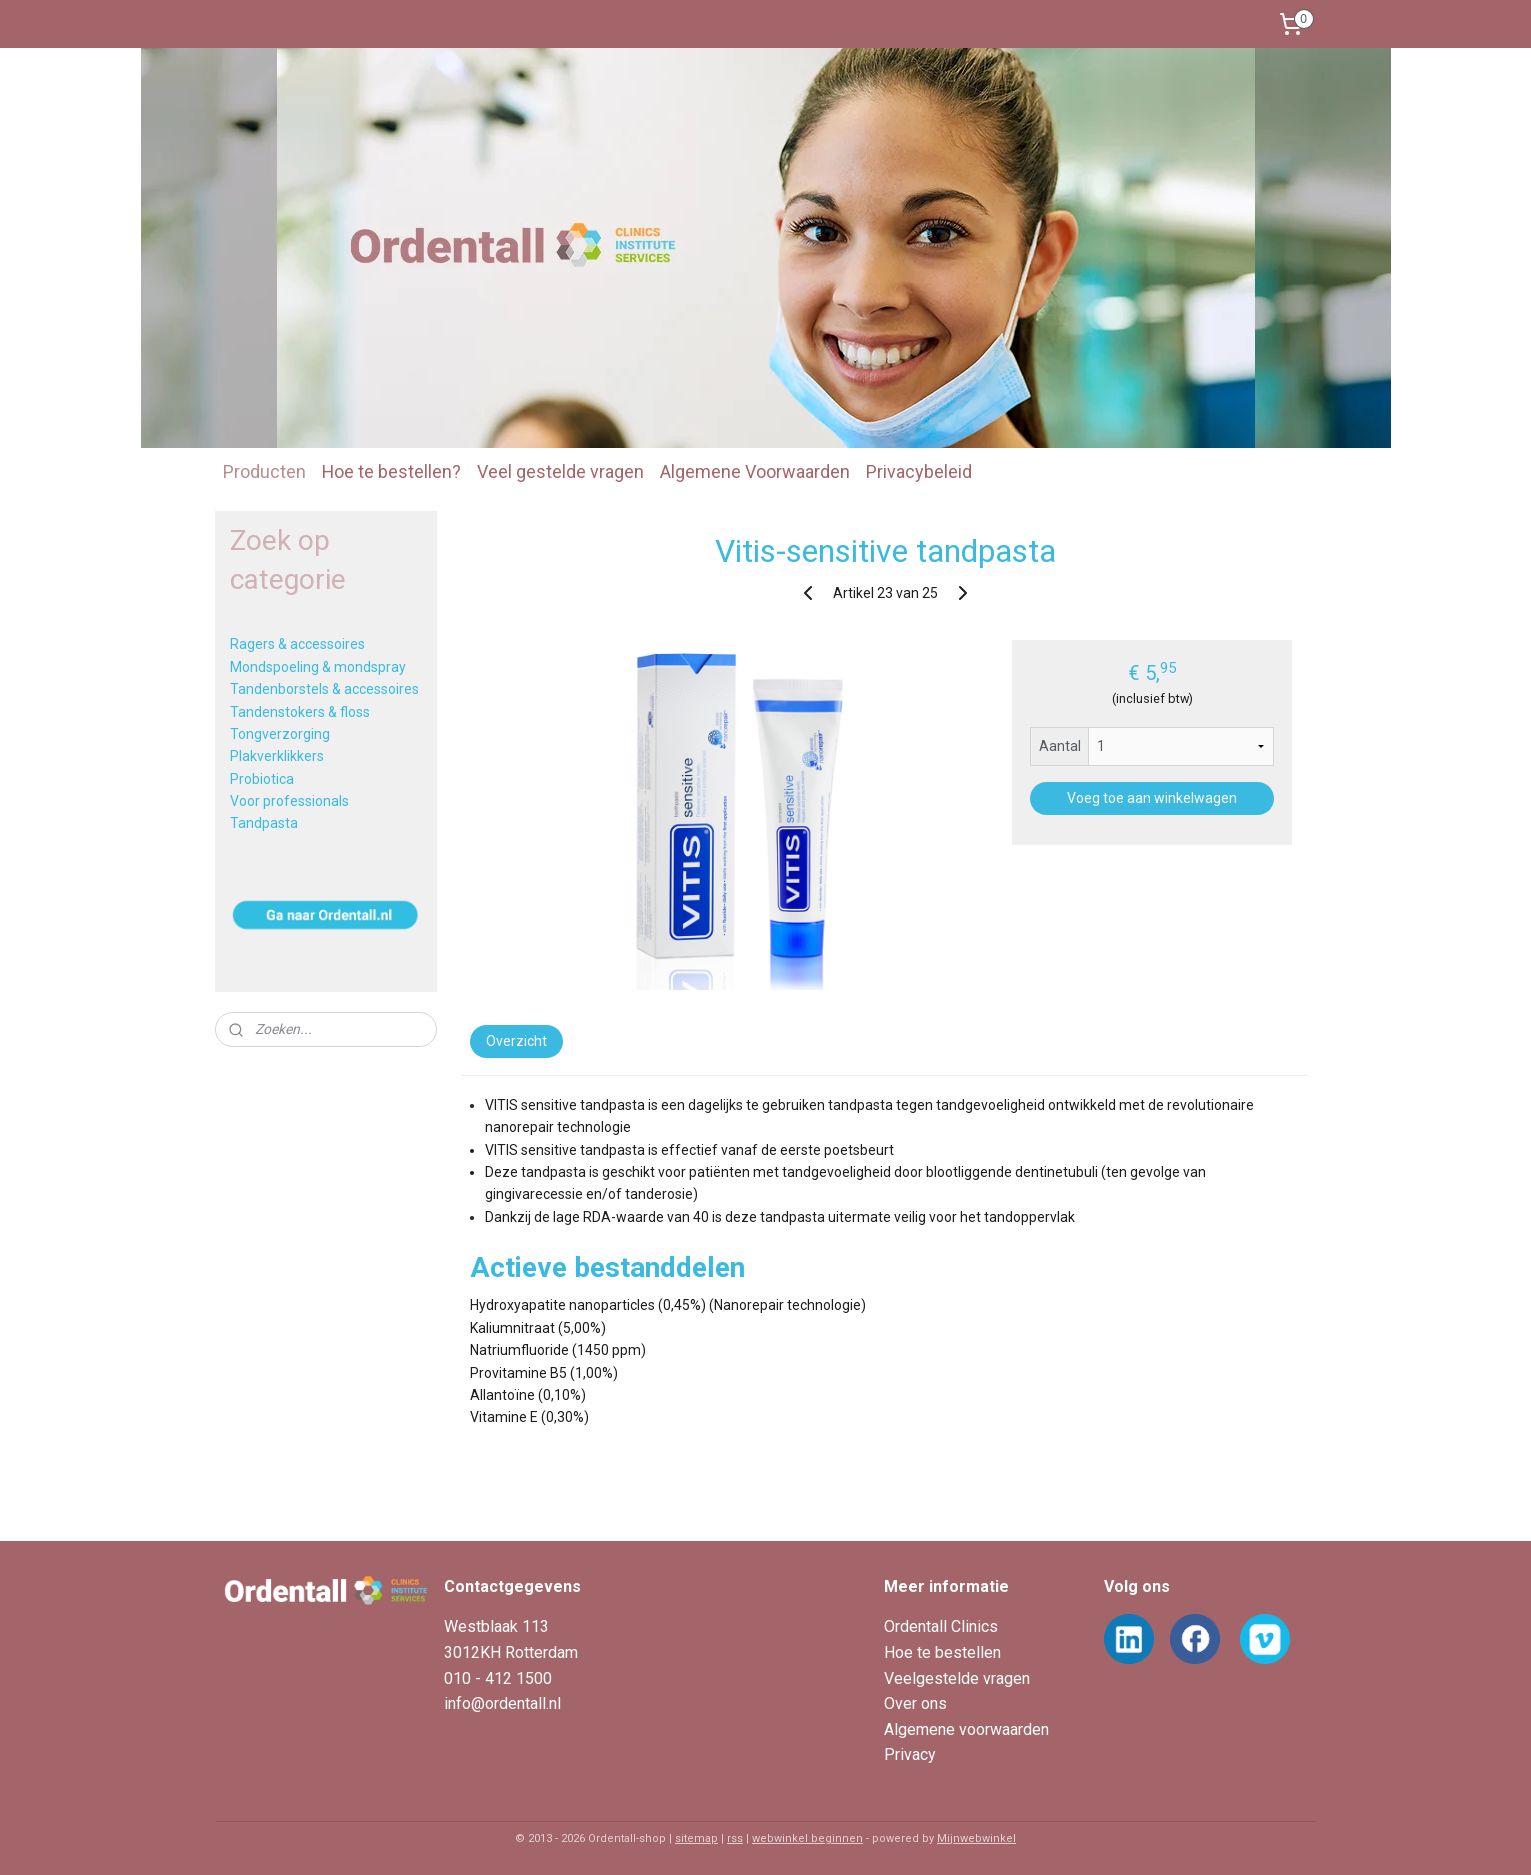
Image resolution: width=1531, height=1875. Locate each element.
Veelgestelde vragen (957, 1678)
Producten (264, 471)
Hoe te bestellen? (391, 471)
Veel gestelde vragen (560, 471)
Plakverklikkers (277, 756)
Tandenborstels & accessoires (324, 689)
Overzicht (516, 1041)
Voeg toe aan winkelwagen (1152, 798)
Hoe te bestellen (942, 1652)
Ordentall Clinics (941, 1626)
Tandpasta (264, 823)
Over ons (915, 1703)
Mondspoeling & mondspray (318, 667)
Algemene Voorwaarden (755, 471)
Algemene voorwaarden (966, 1729)
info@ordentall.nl (502, 1703)
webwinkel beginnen (807, 1838)
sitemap (696, 1838)
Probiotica (262, 779)
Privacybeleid (919, 471)
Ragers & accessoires (297, 644)
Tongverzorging (280, 734)
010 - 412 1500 (498, 1678)
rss (735, 1838)
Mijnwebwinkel (976, 1838)
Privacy (910, 1754)
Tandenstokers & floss (300, 712)
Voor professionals (289, 801)
